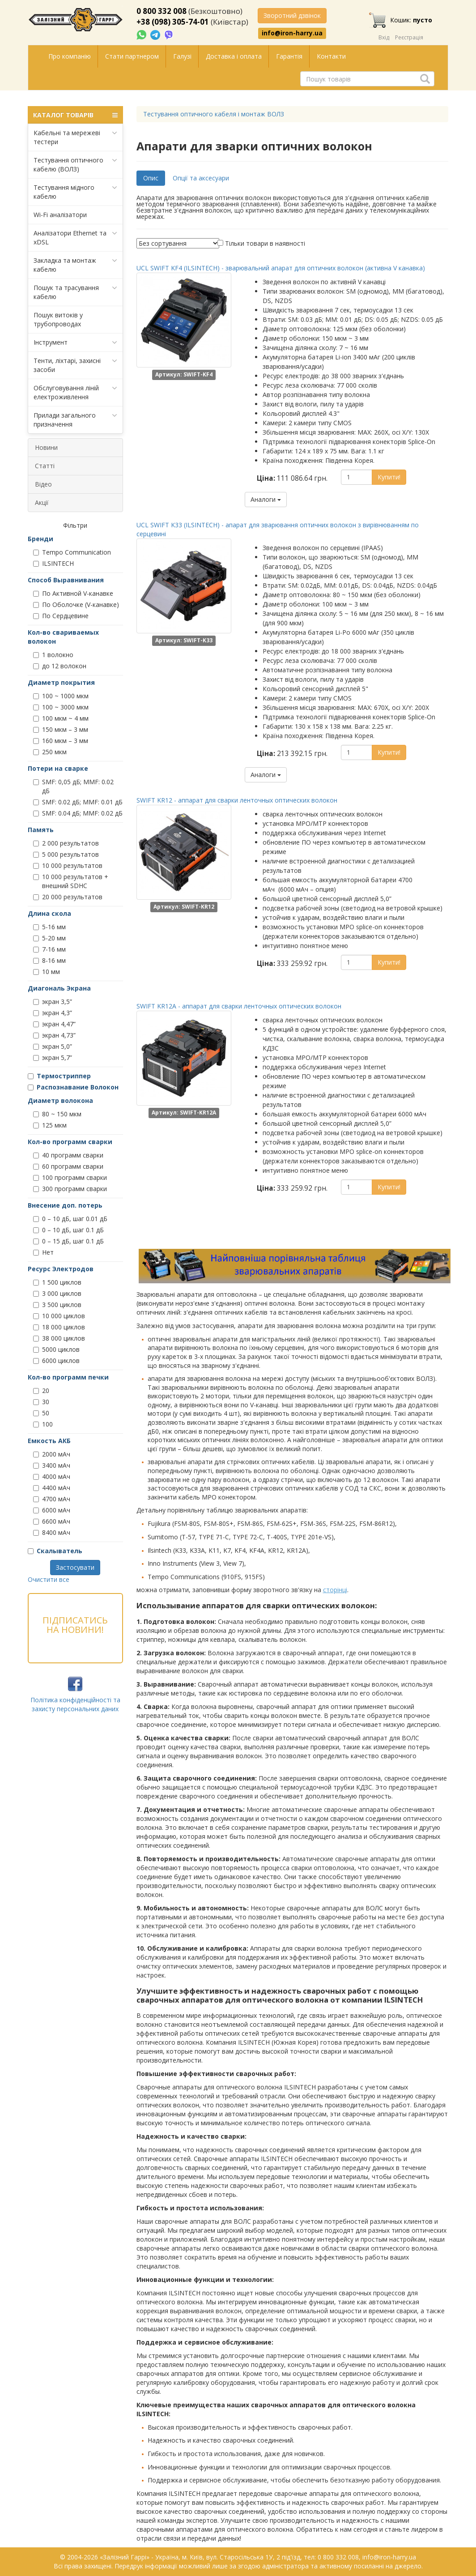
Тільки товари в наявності (265, 243)
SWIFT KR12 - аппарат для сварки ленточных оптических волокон (236, 800)
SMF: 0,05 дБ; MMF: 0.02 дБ (73, 786)
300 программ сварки (70, 1188)
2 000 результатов (66, 843)
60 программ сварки (68, 1166)
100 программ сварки (70, 1177)
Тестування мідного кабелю (75, 192)
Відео (43, 484)
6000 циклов (56, 1360)
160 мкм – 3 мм (60, 740)
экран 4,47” (54, 1024)
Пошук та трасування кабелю (75, 292)
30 (41, 1401)
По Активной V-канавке (73, 593)
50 (41, 1413)
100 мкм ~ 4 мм (61, 718)
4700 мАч (51, 1499)
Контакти (331, 56)
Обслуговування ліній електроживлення (75, 392)
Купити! (389, 477)
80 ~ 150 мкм (57, 1114)
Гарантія (289, 56)
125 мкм (50, 1125)
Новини (46, 447)
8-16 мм (49, 960)
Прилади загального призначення (75, 419)
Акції (42, 502)
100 (43, 1424)
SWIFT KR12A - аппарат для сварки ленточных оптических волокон (238, 1006)
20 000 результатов (67, 897)
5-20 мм (49, 938)
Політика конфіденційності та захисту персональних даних (75, 1704)
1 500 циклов (57, 1282)
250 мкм (50, 752)
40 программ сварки (68, 1155)
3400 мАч (51, 1465)
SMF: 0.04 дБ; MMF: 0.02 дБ (78, 813)
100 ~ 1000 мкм (61, 696)
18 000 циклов (59, 1327)
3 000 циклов (57, 1293)
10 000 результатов (67, 865)
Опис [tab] (150, 178)
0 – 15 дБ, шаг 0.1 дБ (68, 1241)
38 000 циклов (59, 1338)
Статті (45, 465)
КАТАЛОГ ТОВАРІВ (75, 115)
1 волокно (53, 654)
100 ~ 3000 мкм (61, 707)
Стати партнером (132, 56)
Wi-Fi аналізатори (60, 214)
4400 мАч (51, 1487)
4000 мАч (51, 1476)
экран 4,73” (54, 1035)
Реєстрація (409, 37)
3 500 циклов (57, 1304)
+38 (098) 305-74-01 (172, 22)
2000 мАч (51, 1454)
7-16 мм (49, 949)
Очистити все (48, 1579)
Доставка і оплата (234, 56)
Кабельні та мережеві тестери (75, 137)
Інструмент (75, 342)
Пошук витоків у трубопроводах (58, 319)
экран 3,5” (52, 1001)
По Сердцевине (61, 615)
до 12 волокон (59, 666)
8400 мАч (51, 1532)
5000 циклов (56, 1349)
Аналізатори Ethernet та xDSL (75, 237)
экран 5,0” (52, 1046)
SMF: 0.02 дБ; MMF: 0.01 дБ (78, 802)
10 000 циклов (59, 1315)
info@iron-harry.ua (292, 33)
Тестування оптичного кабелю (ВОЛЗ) (75, 164)
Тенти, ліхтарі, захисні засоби (75, 365)
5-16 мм (49, 927)
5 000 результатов (66, 854)
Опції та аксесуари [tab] (201, 178)
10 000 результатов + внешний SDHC (70, 881)
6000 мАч (51, 1510)
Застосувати (75, 1567)
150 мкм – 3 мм (60, 729)
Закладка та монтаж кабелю (75, 264)
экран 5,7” (52, 1057)
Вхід (383, 37)
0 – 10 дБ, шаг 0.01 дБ (70, 1218)
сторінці (335, 1589)
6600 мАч (51, 1521)
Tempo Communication (72, 552)
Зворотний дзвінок (292, 15)
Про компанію (69, 56)
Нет (43, 1252)
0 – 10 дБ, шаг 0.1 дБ (68, 1230)
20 (41, 1390)
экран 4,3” (52, 1012)
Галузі (182, 56)
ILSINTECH (53, 563)
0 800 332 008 (161, 11)
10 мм (46, 971)
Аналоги (266, 499)
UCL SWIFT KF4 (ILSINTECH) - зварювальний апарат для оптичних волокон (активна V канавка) (280, 268)
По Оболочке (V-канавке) (76, 604)
